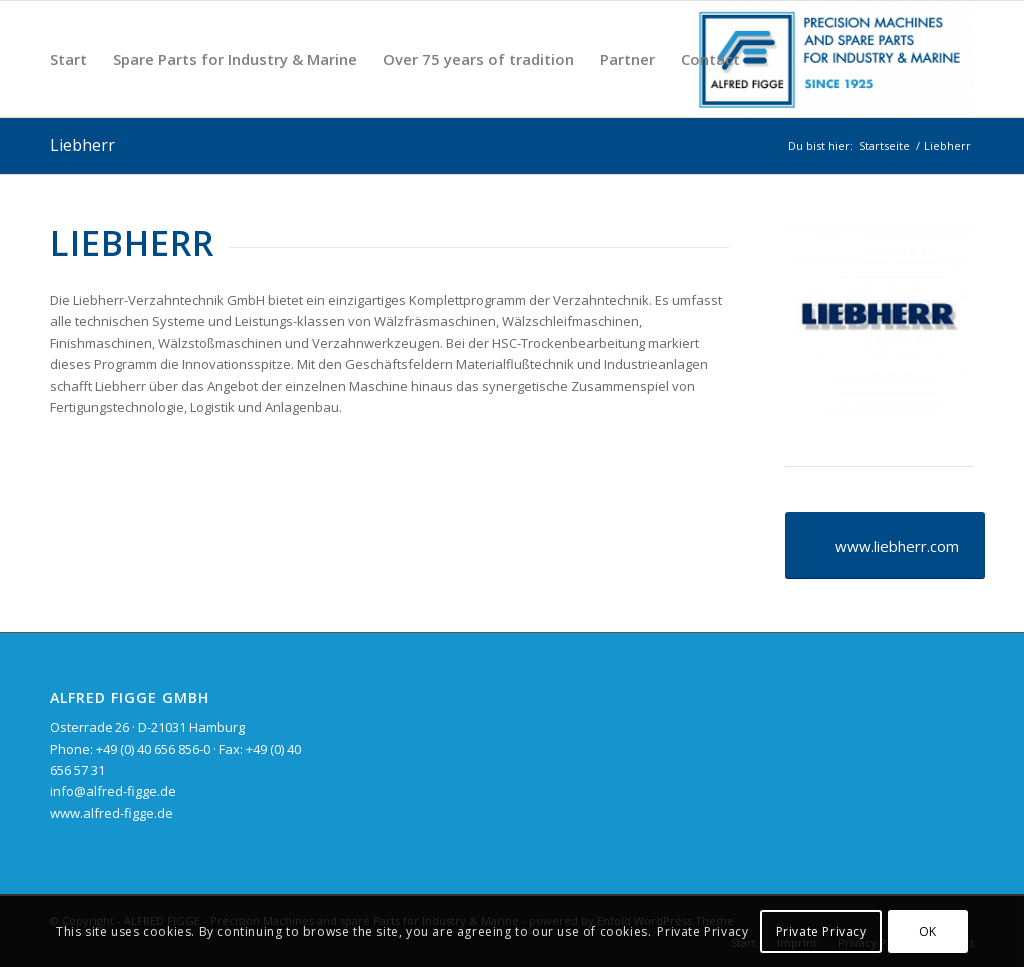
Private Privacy (702, 931)
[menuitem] (68, 59)
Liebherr (82, 145)
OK (928, 931)
